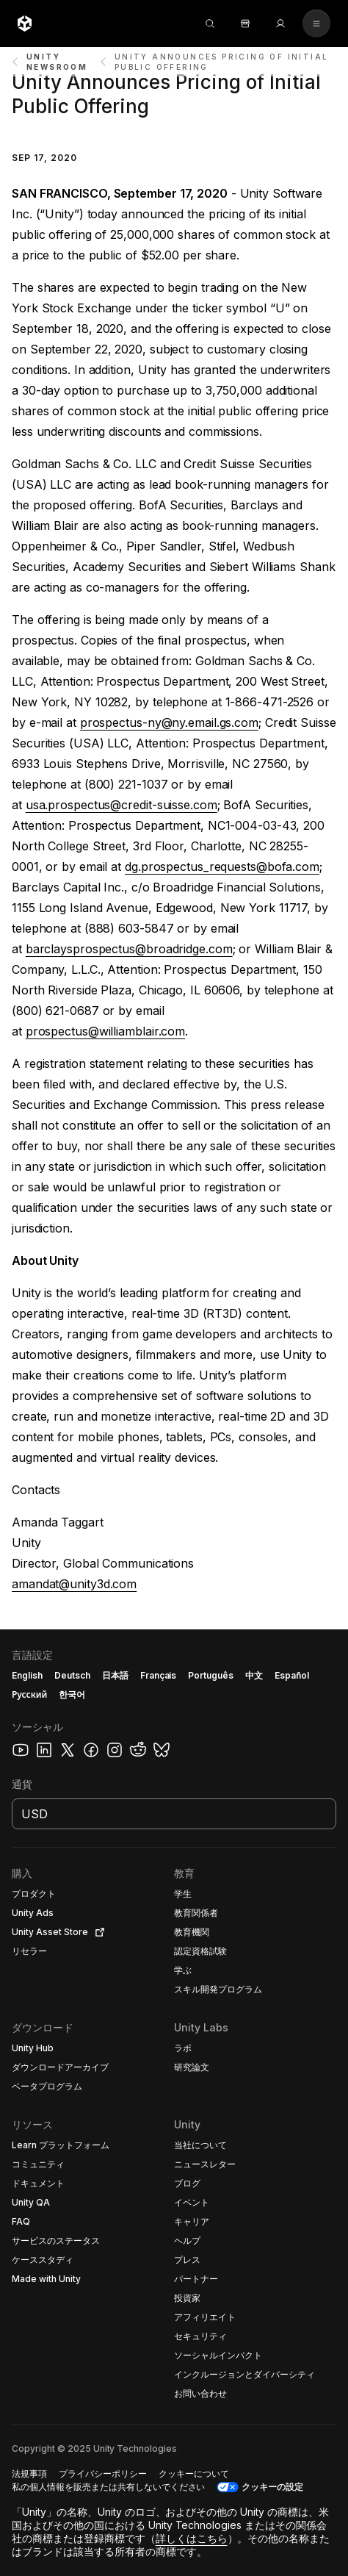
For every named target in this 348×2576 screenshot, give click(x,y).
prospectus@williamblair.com (105, 1031)
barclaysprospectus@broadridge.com (129, 948)
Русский (29, 1694)
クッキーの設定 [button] (272, 2486)
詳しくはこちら (192, 2538)
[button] (174, 2102)
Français (158, 1675)
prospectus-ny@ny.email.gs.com (169, 722)
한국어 (72, 1694)
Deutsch (72, 1675)
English (27, 1675)
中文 (254, 1675)
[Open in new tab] (97, 1932)
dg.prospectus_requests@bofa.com (222, 866)
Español (292, 1675)
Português (210, 1675)
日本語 (115, 1675)
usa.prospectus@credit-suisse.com (121, 804)
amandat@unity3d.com (74, 1583)
